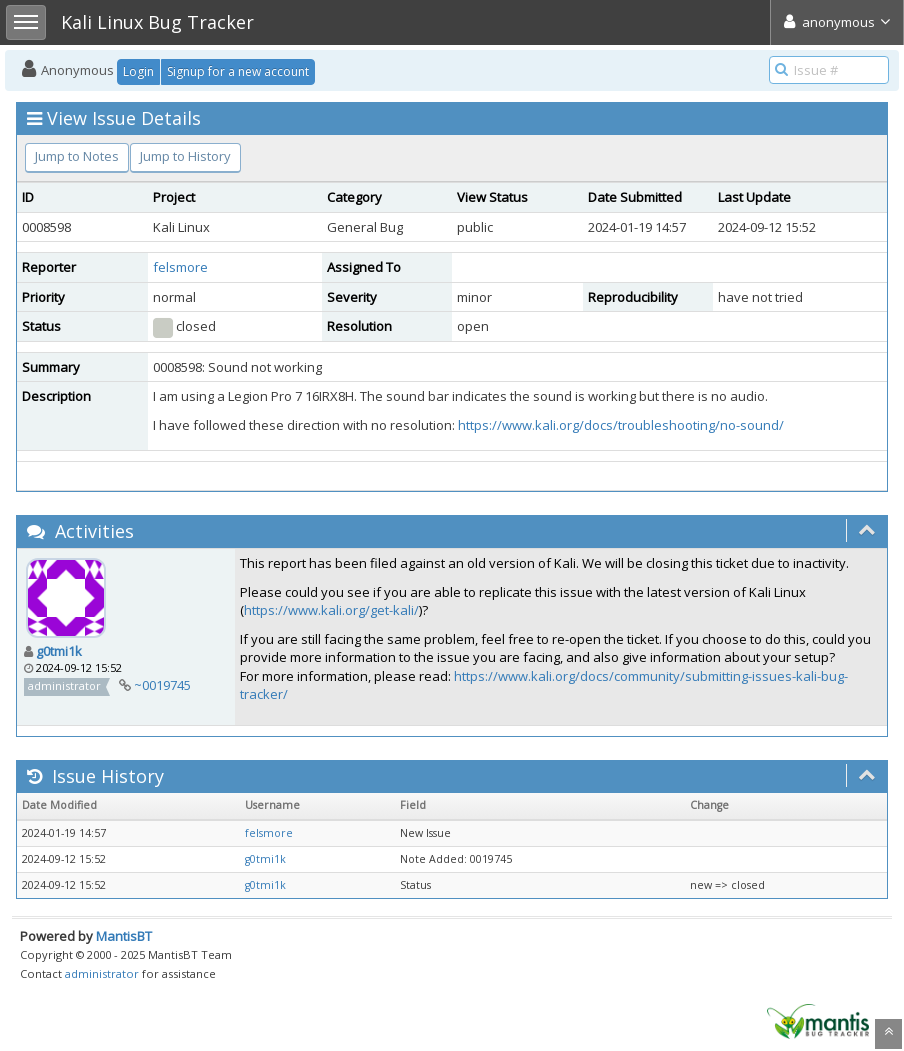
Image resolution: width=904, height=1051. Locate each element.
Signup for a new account (238, 71)
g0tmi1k (59, 651)
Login (138, 71)
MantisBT (124, 936)
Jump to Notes (77, 156)
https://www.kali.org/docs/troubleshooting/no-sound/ (621, 425)
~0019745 (162, 685)
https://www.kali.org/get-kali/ (331, 610)
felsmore (180, 267)
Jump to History (185, 156)
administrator (102, 973)
